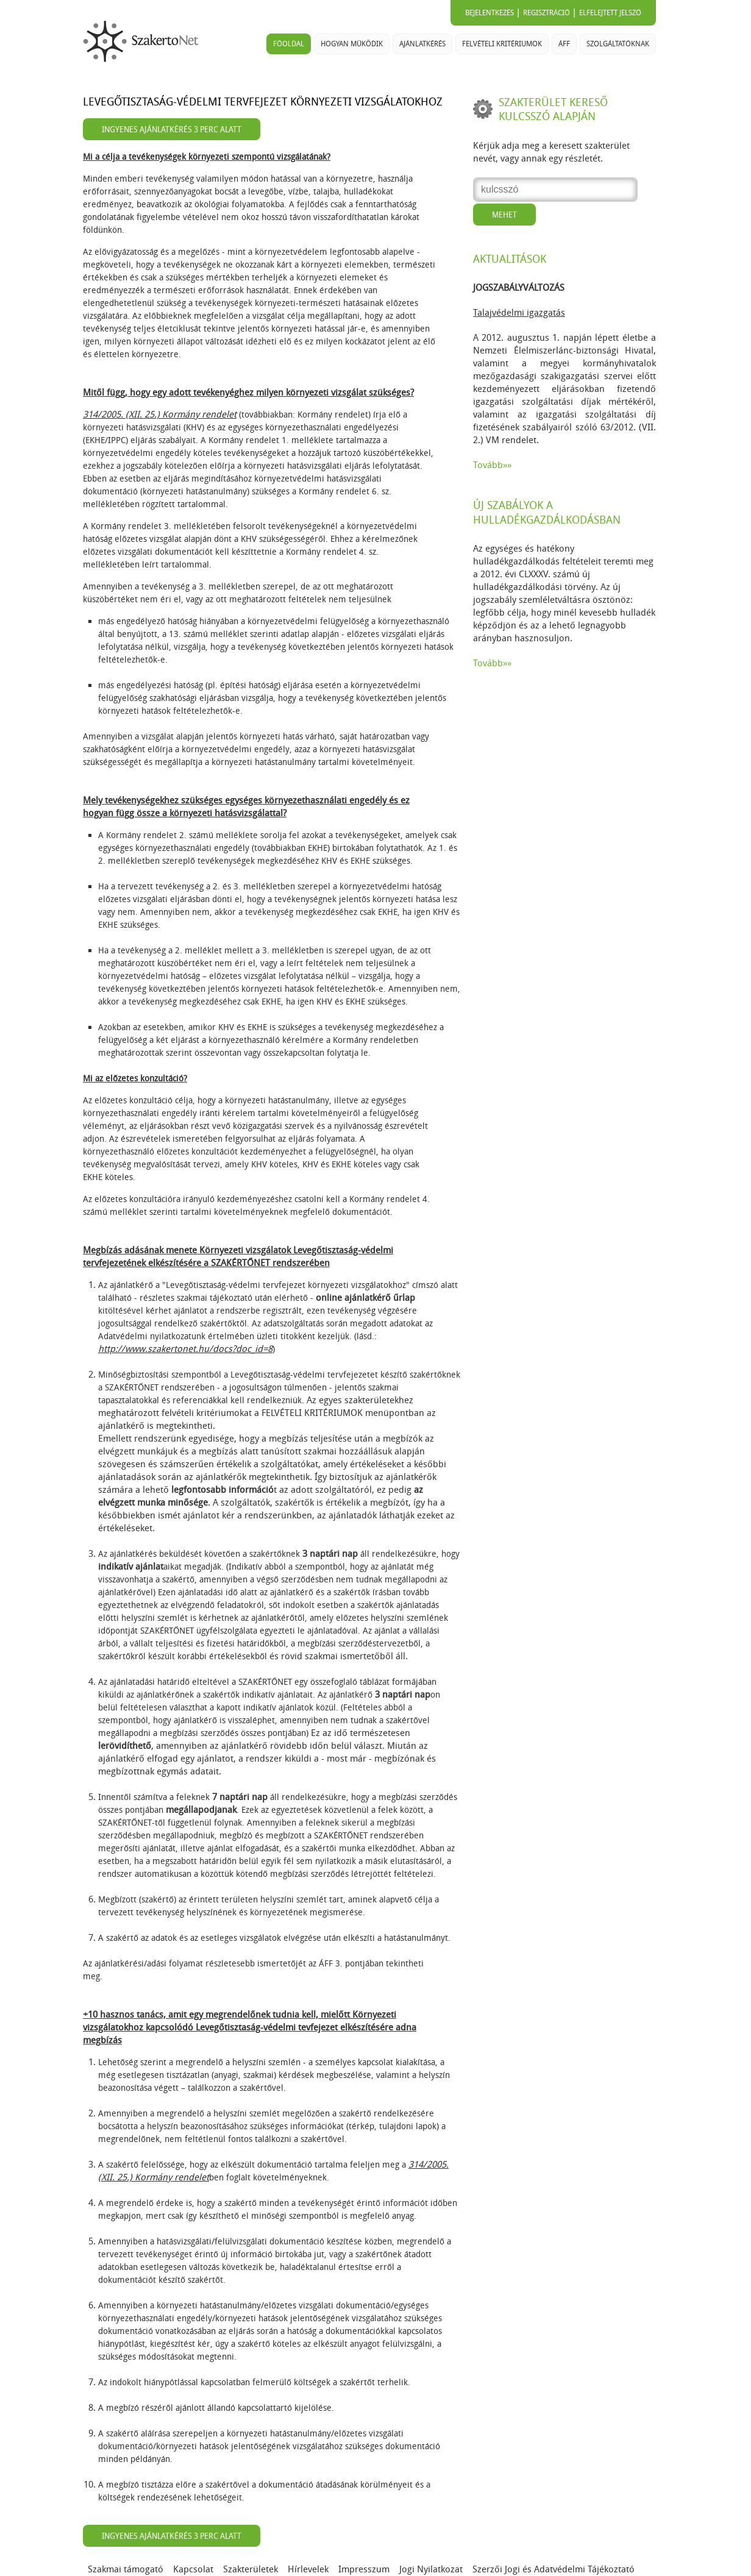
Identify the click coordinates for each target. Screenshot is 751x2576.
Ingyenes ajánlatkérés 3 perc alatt (171, 129)
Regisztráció (546, 13)
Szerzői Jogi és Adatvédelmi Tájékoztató (553, 2569)
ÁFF (564, 44)
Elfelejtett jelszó (610, 13)
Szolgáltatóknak (617, 44)
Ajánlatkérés (422, 44)
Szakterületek (250, 2569)
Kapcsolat (193, 2569)
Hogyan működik (352, 44)
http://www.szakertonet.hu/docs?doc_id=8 (185, 1348)
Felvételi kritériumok (502, 44)
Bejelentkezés (489, 13)
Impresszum (364, 2569)
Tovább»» (492, 465)
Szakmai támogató (125, 2569)
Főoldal (288, 44)
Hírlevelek (308, 2569)
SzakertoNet (143, 41)
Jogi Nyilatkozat (431, 2569)
